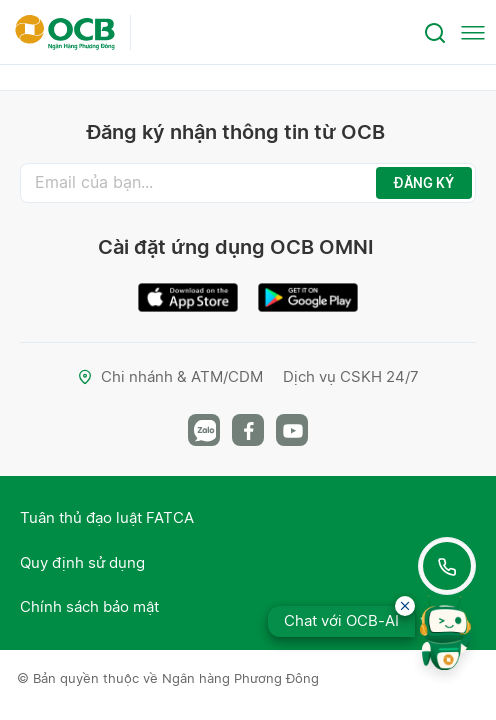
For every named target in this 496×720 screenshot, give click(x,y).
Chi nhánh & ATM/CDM (170, 376)
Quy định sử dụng (82, 562)
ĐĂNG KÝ (424, 183)
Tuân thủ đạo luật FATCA (107, 517)
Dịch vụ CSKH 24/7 (351, 376)
